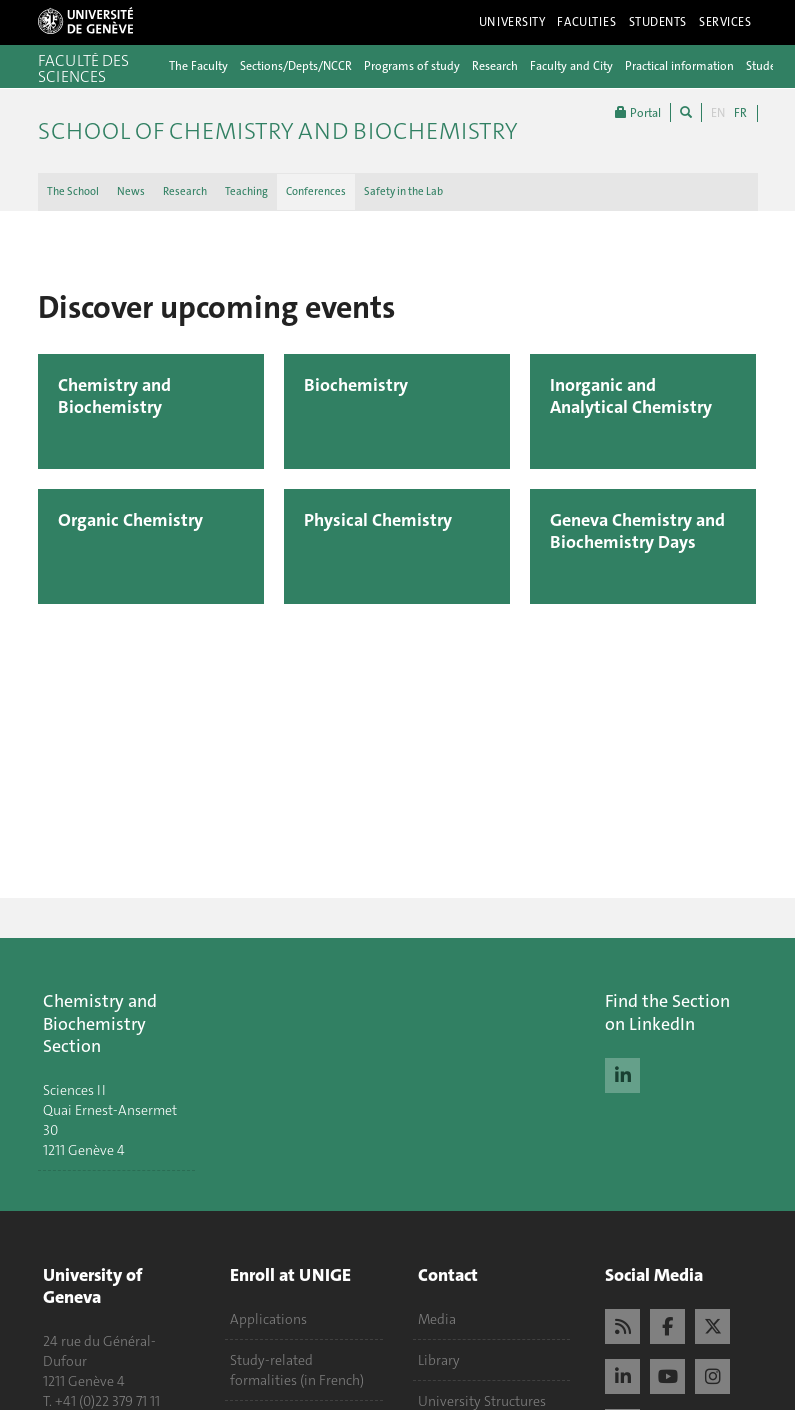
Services (725, 22)
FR (740, 113)
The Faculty (198, 66)
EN (718, 113)
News (131, 191)
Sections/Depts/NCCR (296, 66)
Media (437, 1319)
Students (658, 22)
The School (73, 191)
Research (495, 66)
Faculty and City (571, 66)
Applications (268, 1319)
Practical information (679, 66)
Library (439, 1360)
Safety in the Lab (403, 191)
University (512, 22)
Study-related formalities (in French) (297, 1370)
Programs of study (412, 66)
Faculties (586, 22)
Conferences (316, 191)
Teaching (246, 191)
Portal (638, 112)
